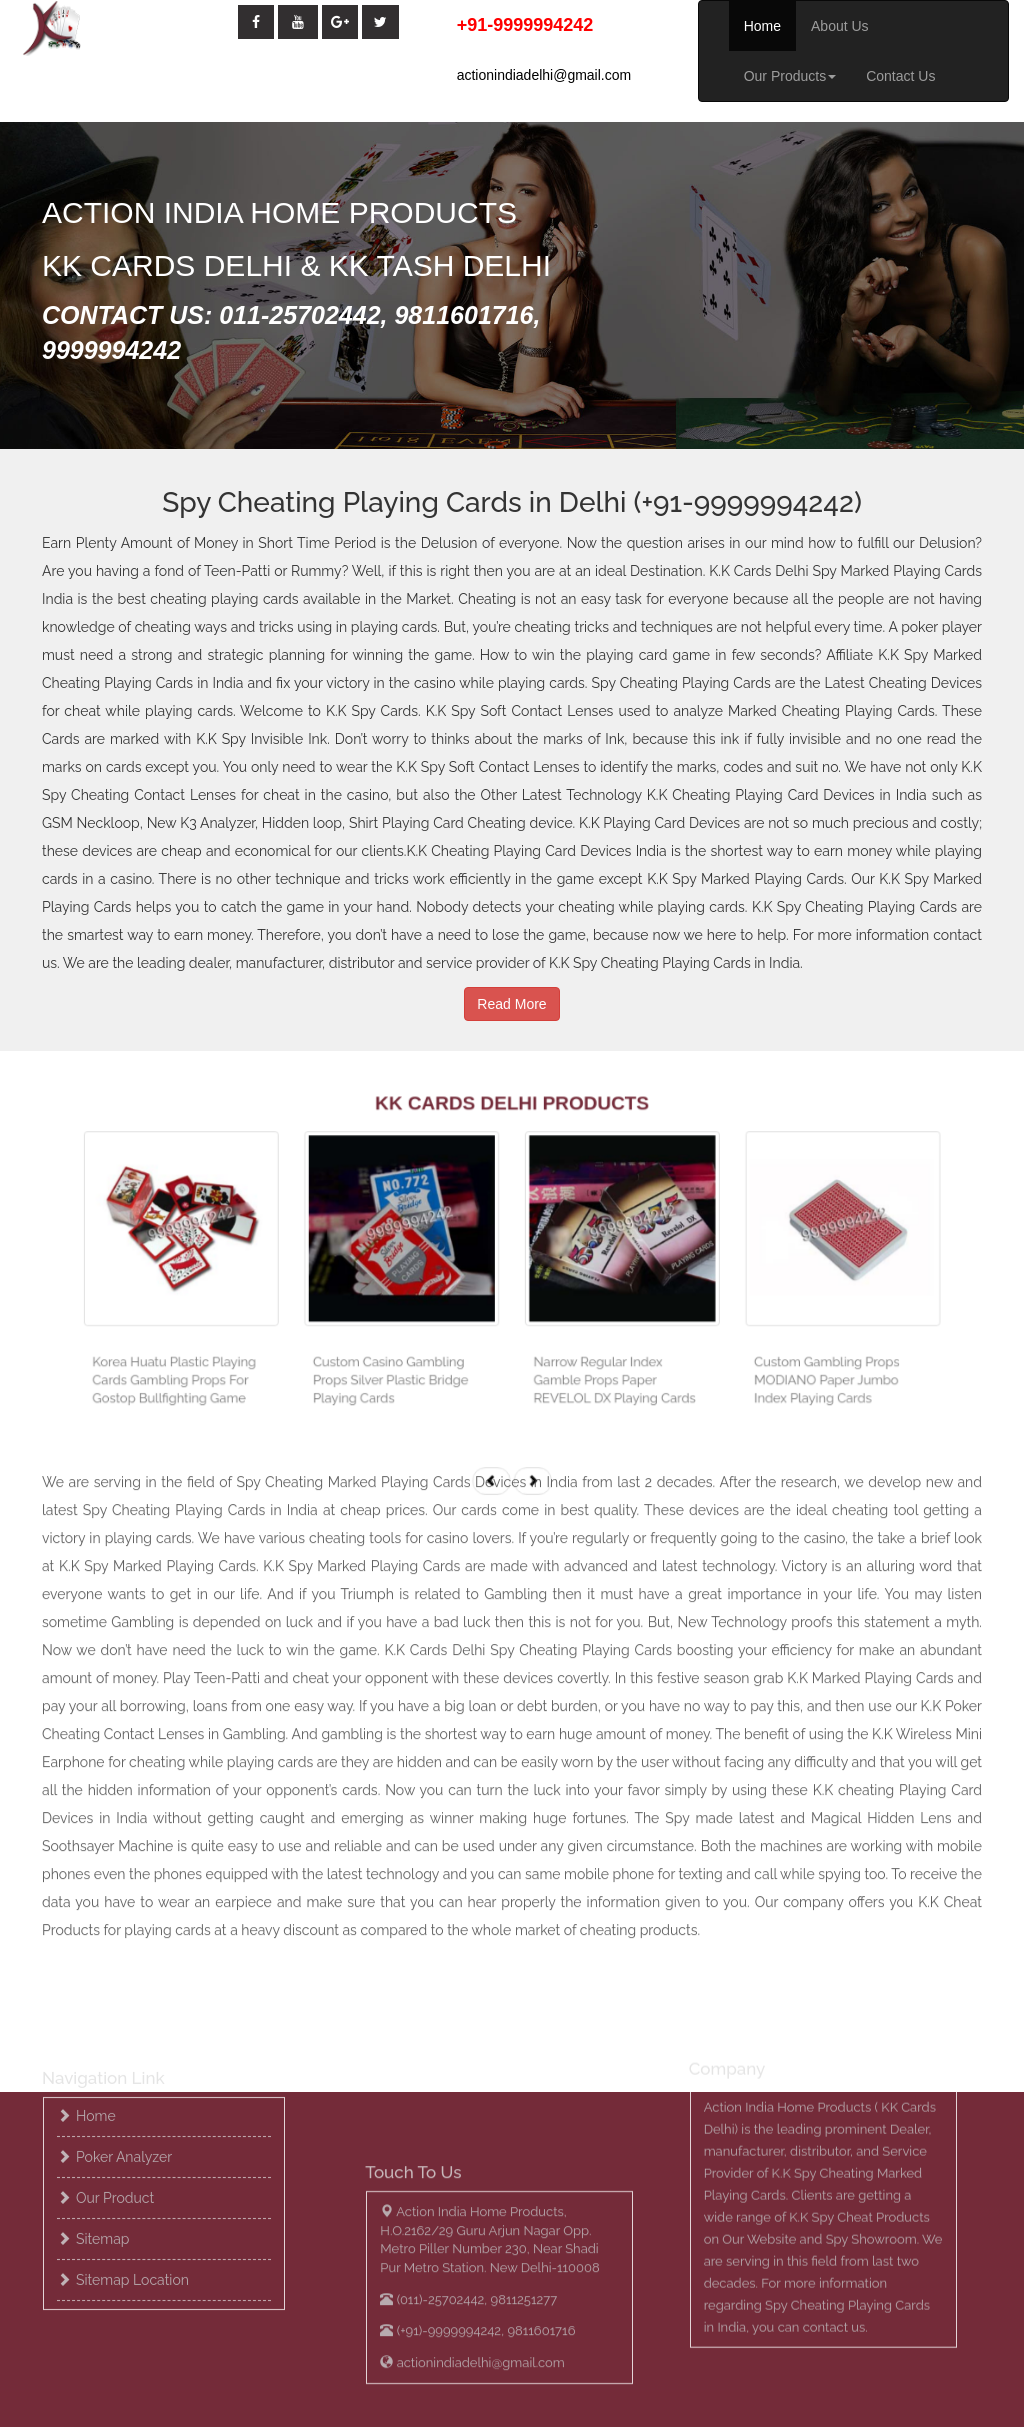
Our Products (790, 76)
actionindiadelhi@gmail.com (544, 75)
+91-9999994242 (525, 25)
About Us (840, 26)
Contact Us (900, 76)
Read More (511, 983)
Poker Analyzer (124, 2041)
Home (762, 26)
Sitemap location (132, 2164)
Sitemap (102, 2123)
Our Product (115, 2082)
